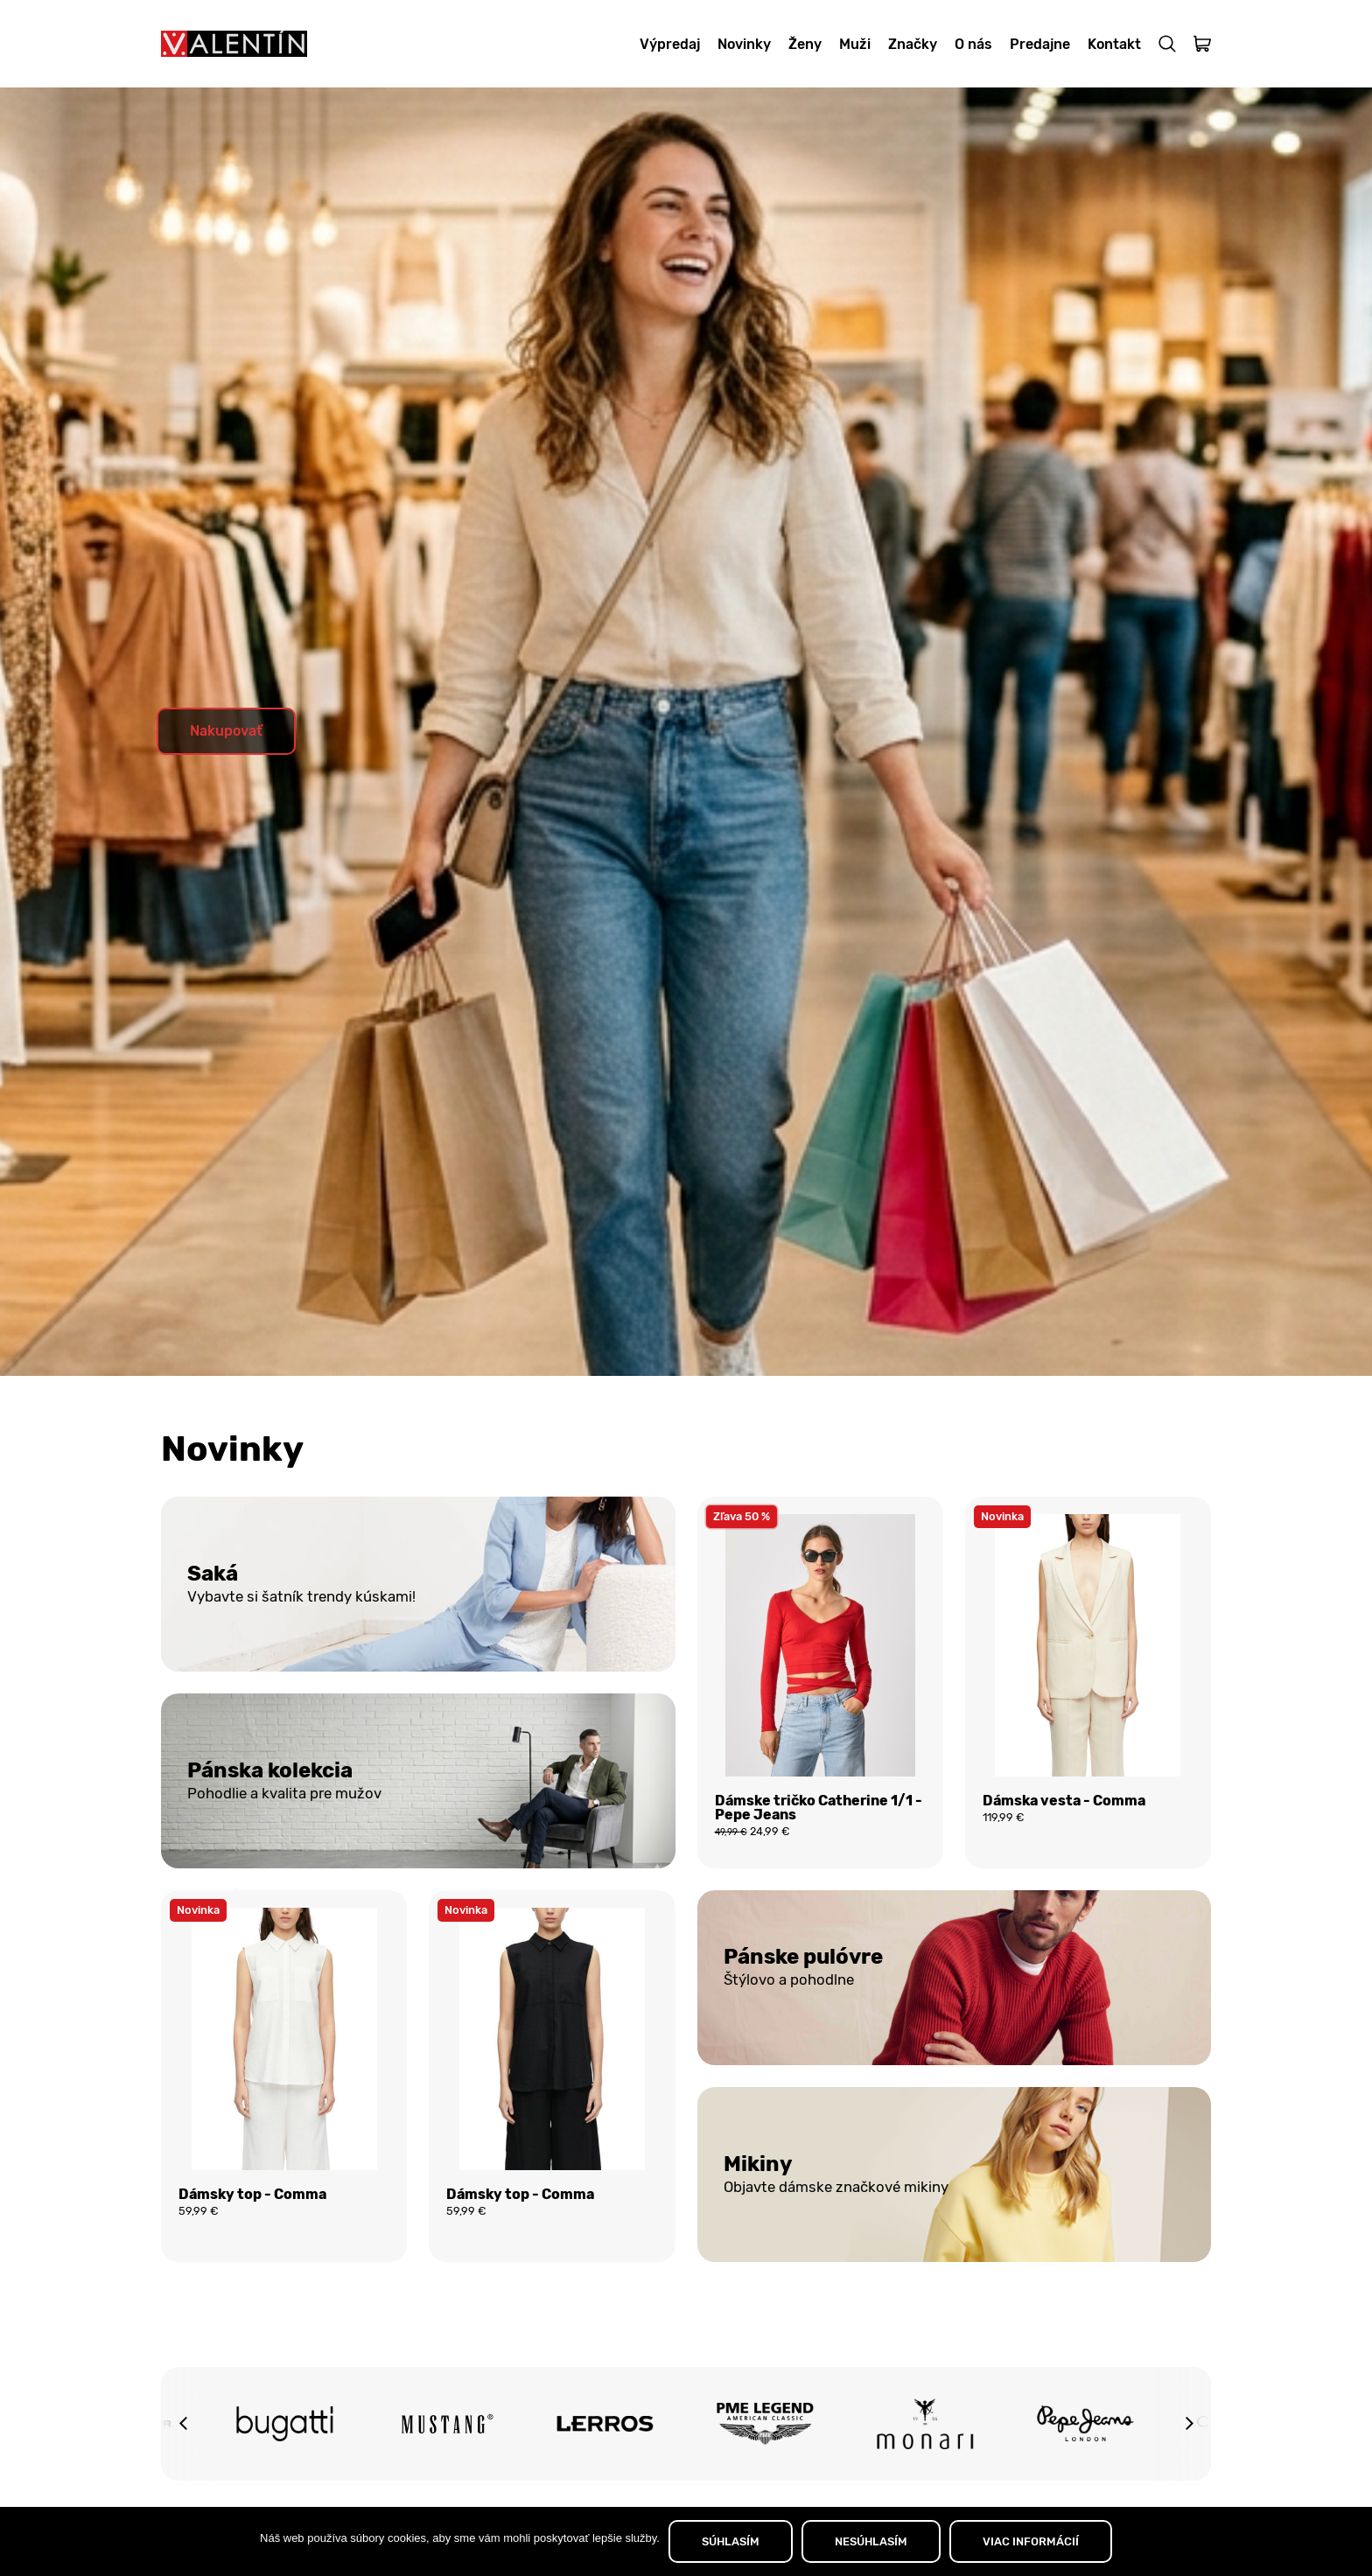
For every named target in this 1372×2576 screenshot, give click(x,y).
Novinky (744, 44)
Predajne (1040, 44)
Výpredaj (670, 44)
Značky (912, 44)
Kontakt (1114, 44)
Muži (855, 44)
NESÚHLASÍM (871, 2541)
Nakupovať (226, 731)
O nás (973, 44)
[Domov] (234, 44)
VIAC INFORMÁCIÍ (1031, 2541)
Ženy (805, 44)
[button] (183, 2424)
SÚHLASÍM (731, 2541)
